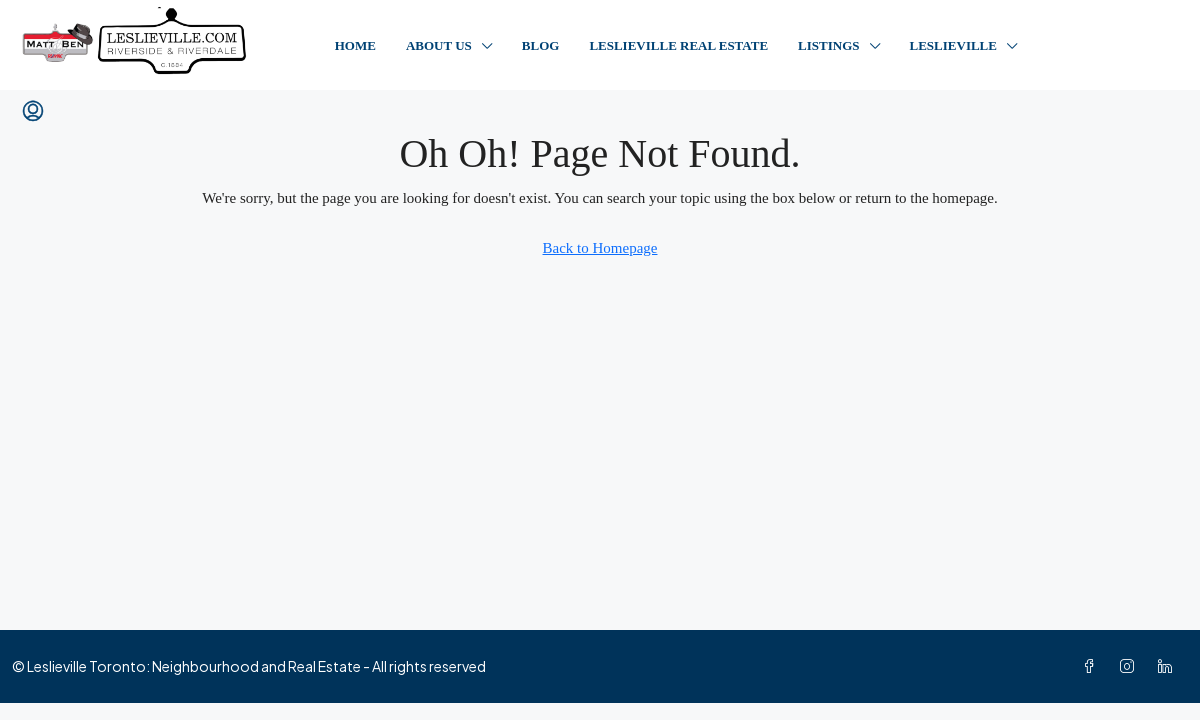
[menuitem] (33, 112)
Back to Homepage (600, 248)
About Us (439, 45)
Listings (828, 45)
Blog (541, 45)
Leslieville (953, 45)
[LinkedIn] (1169, 666)
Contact (1110, 45)
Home (355, 45)
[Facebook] (1093, 666)
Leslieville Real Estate (678, 45)
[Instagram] (1131, 666)
